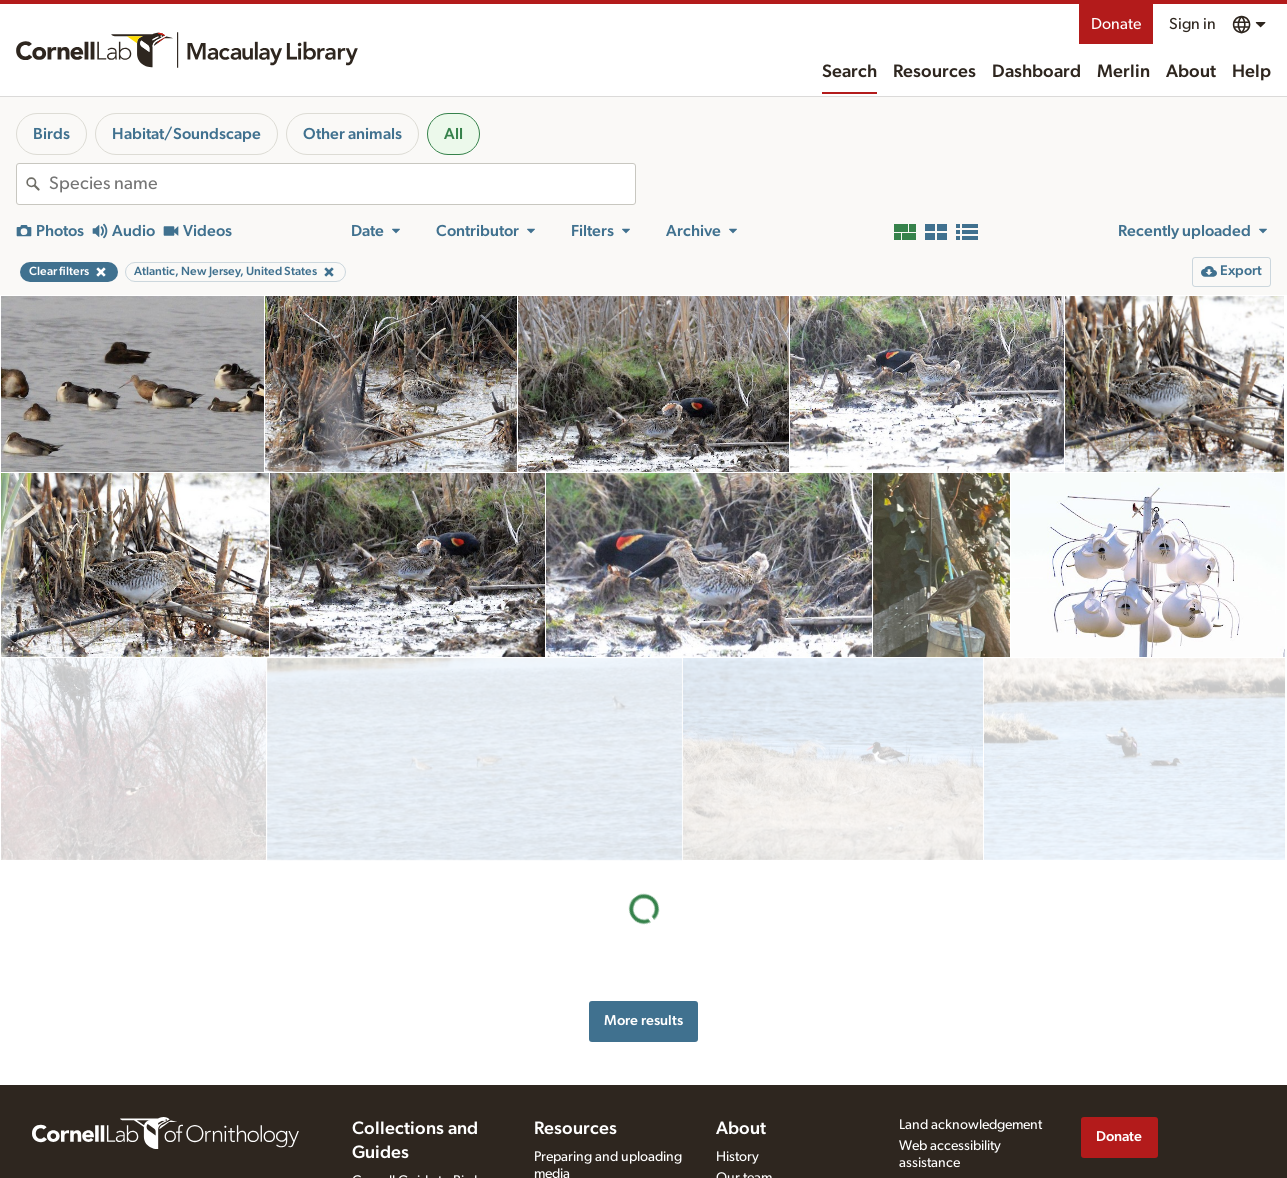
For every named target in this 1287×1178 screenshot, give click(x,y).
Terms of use (936, 1159)
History (737, 1111)
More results (643, 817)
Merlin (1123, 72)
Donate (1116, 24)
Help (1251, 72)
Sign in (1192, 24)
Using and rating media (602, 1170)
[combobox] (342, 184)
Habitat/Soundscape (186, 134)
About (1191, 72)
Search (849, 72)
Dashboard (1036, 72)
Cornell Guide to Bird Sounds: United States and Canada (417, 1152)
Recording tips (577, 1149)
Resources (934, 72)
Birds (51, 134)
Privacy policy (940, 1138)
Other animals (352, 134)
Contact (739, 1153)
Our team (744, 1132)
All (453, 134)
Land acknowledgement (970, 1079)
